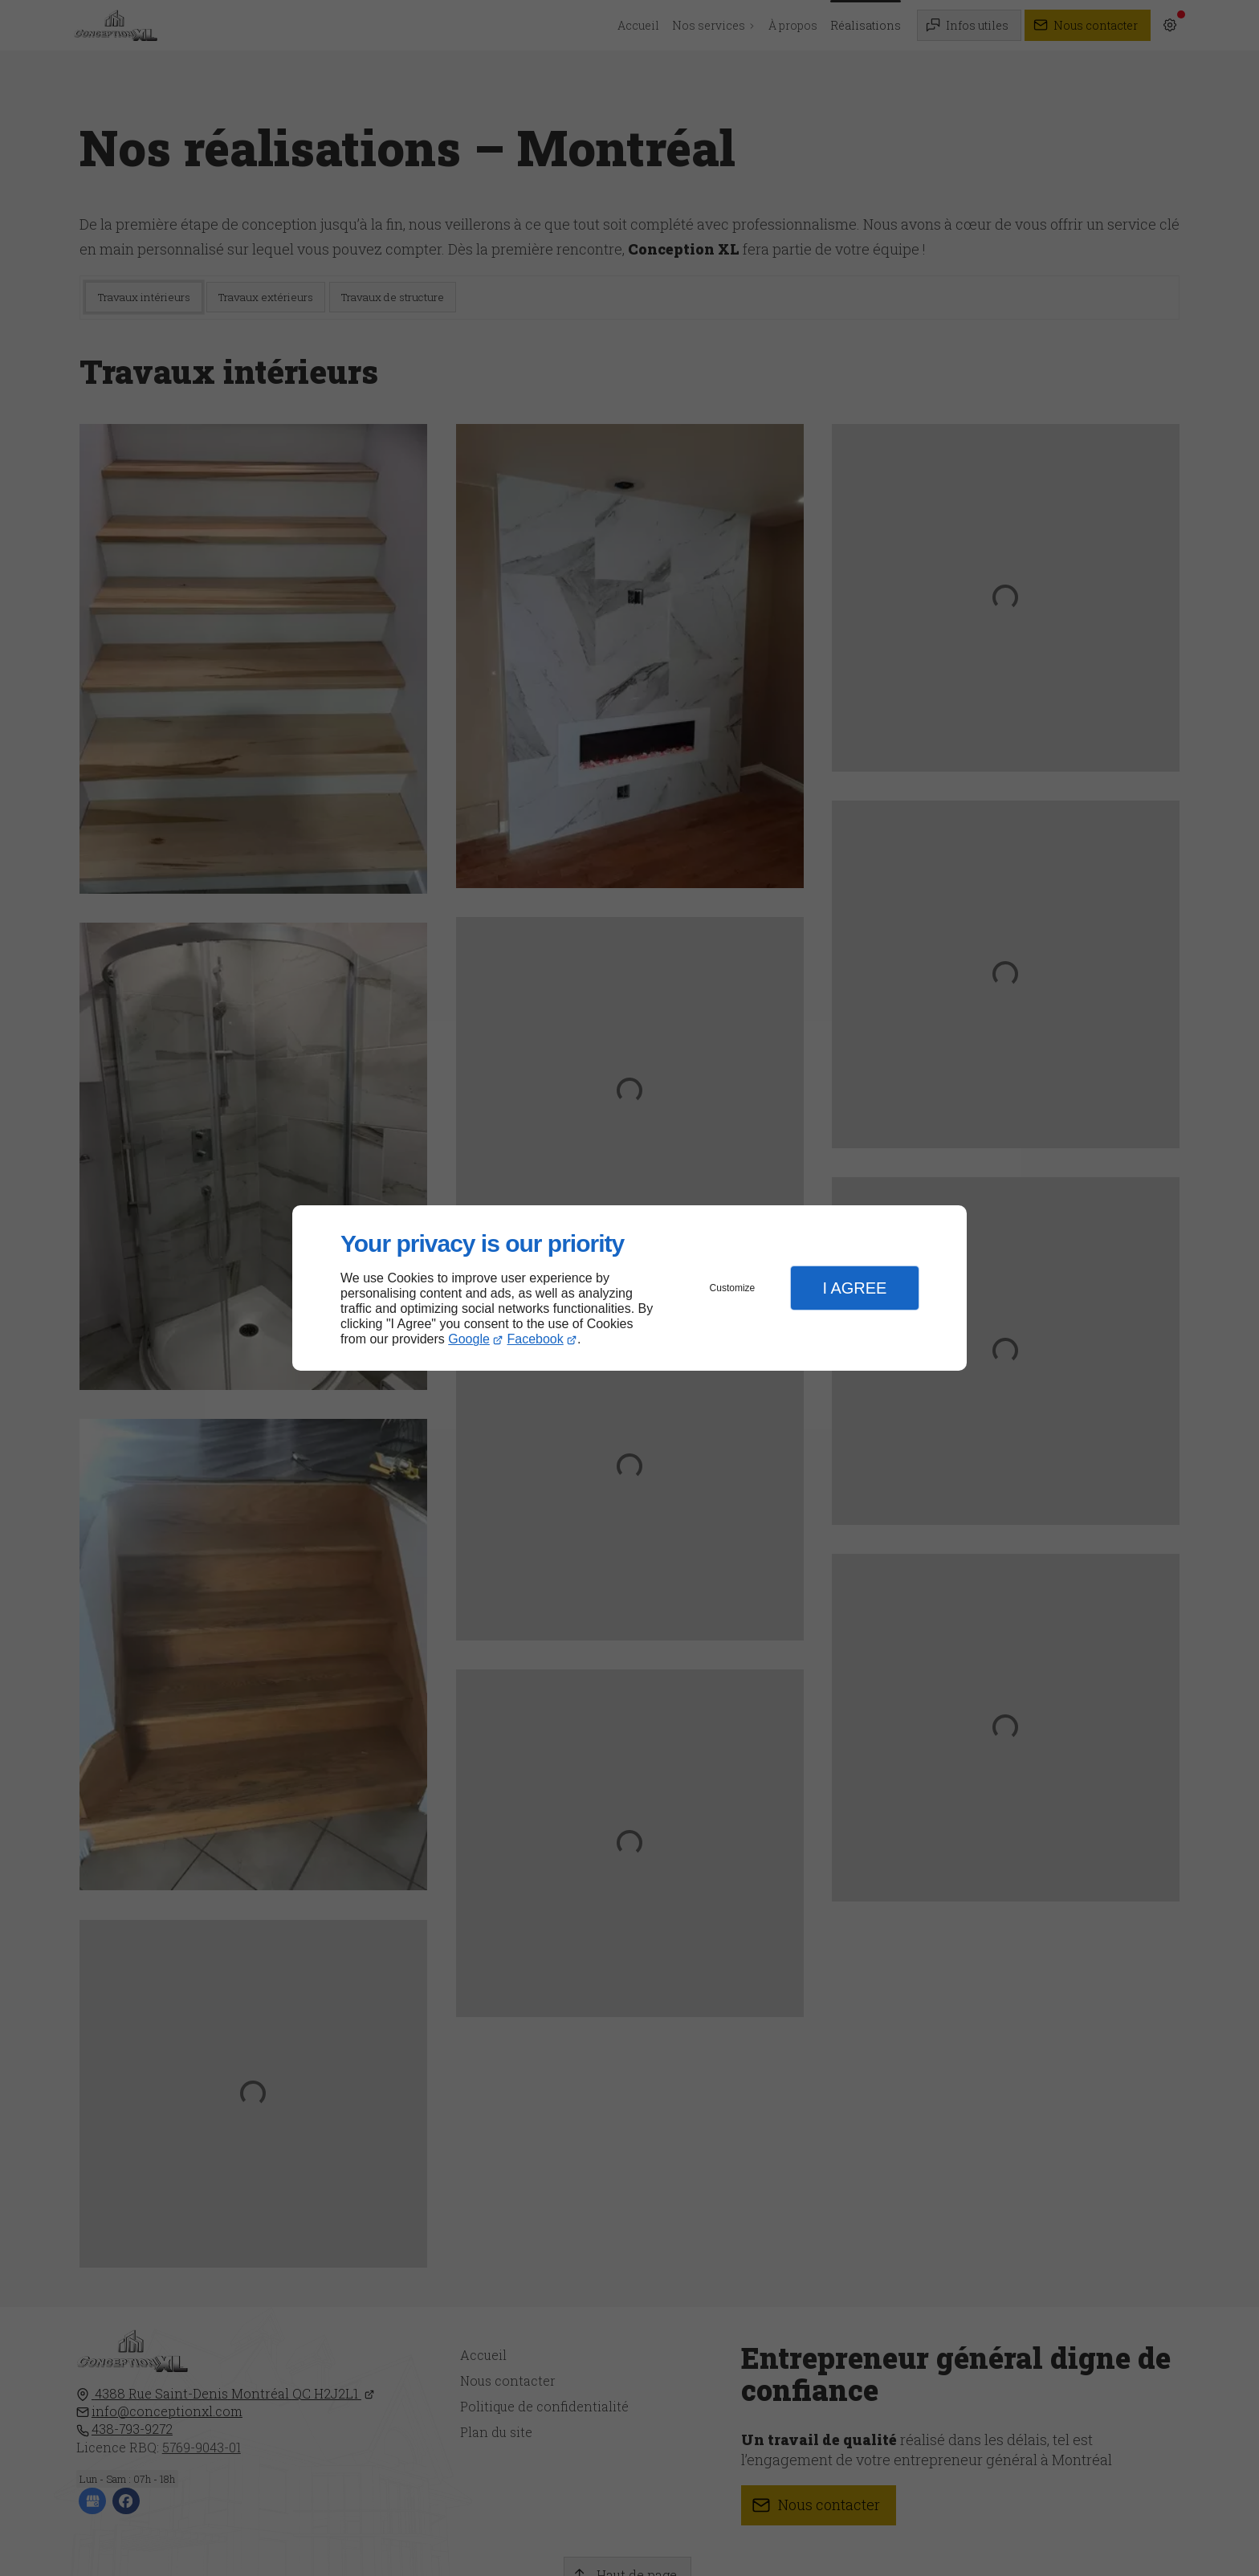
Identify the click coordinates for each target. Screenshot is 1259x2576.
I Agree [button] (854, 1288)
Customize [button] (733, 1288)
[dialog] (629, 1288)
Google (469, 1339)
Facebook (535, 1339)
